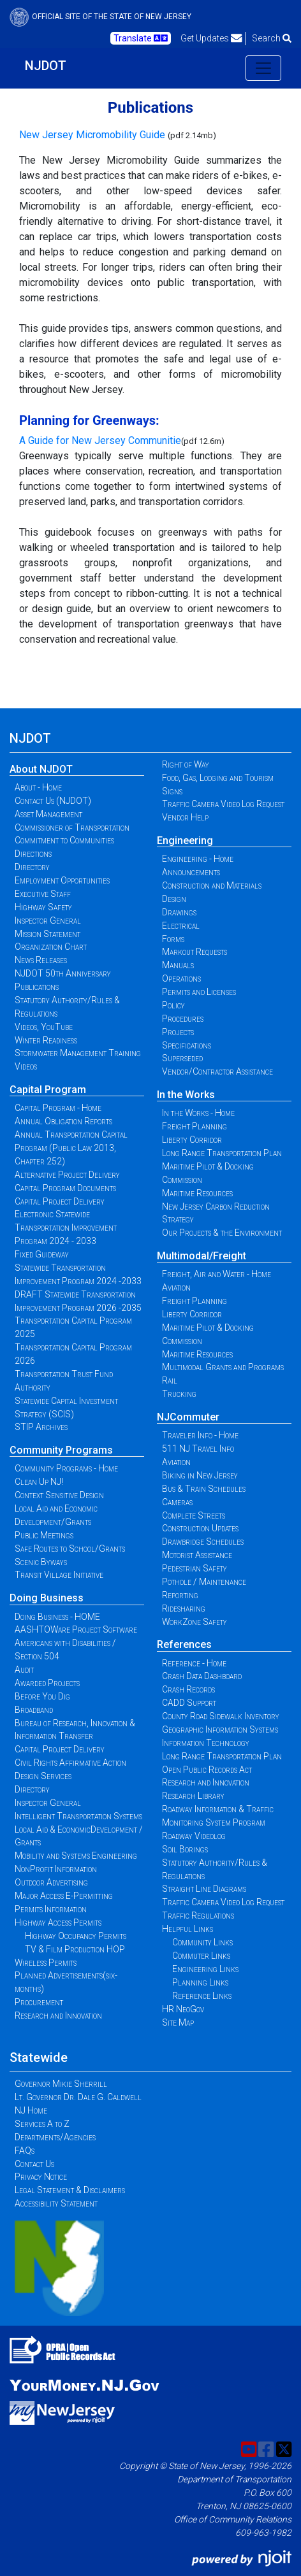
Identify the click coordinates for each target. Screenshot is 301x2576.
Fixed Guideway (42, 1254)
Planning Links (200, 1982)
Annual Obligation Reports (63, 1121)
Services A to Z (42, 2124)
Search (271, 38)
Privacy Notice (41, 2177)
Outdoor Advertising (51, 1882)
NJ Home (31, 2110)
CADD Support (189, 1703)
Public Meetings (44, 1535)
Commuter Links (201, 1955)
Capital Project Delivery (60, 1201)
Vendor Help (185, 817)
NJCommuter (188, 1417)
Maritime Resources (197, 1193)
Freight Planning (194, 1126)
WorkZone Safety (194, 1622)
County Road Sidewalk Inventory (220, 1716)
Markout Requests (194, 952)
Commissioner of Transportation (72, 827)
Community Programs (61, 1450)
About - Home (38, 787)
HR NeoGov (183, 2009)
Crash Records (188, 1689)
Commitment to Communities (64, 840)
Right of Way (185, 764)
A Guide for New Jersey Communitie (100, 440)
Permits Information (51, 1909)
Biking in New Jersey (200, 1475)
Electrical (181, 925)
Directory (32, 867)
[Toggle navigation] (263, 68)
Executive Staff (43, 894)
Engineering (185, 840)
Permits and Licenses (199, 992)
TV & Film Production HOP (75, 1949)
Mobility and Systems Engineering (76, 1855)
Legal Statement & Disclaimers (70, 2190)
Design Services (43, 1776)
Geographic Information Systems (220, 1729)
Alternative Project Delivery (67, 1175)
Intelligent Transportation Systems (78, 1816)
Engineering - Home (197, 859)
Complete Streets (193, 1515)
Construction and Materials (211, 885)
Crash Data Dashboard (202, 1676)
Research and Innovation (58, 2015)
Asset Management (48, 814)
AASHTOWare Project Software (76, 1629)
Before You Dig (42, 1696)
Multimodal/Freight (201, 1256)
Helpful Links (187, 1929)
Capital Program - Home (58, 1108)
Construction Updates (200, 1528)
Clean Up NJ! (39, 1482)
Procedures (182, 1018)
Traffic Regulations (198, 1915)
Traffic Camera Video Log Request (223, 804)
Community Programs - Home (66, 1468)
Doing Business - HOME (57, 1617)
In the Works (186, 1095)
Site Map (178, 2022)
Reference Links (201, 1996)
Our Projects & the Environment (222, 1232)
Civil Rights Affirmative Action (70, 1762)
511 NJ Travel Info (198, 1448)
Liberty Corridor (192, 1139)
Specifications (186, 1045)
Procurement (39, 2002)
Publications (37, 987)
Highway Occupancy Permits (75, 1936)
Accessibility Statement (56, 2203)
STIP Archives (41, 1427)
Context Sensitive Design (59, 1495)
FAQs (24, 2150)
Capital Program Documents (65, 1188)
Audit (24, 1669)
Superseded (182, 1058)
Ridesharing (183, 1608)
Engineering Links (205, 1969)
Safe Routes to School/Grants (70, 1548)
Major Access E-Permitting (64, 1896)
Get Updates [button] (211, 38)
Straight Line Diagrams (204, 1889)
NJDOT (45, 65)
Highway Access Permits (58, 1922)
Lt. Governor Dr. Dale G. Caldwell (78, 2097)
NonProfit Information (56, 1869)
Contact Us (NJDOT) (53, 801)
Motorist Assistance (197, 1555)
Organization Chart (51, 946)
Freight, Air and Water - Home (216, 1274)
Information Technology (205, 1743)
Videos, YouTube (44, 1027)
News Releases (41, 960)
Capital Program (48, 1090)
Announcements (191, 872)
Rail (169, 1380)
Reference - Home (194, 1663)
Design (174, 899)
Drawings (179, 912)
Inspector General (48, 920)
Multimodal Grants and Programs (223, 1367)
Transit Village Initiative (59, 1575)
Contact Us (34, 2164)
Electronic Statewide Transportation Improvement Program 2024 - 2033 (66, 1227)
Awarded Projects (47, 1683)
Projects (178, 1032)
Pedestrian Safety (194, 1568)
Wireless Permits (46, 1962)
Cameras (177, 1502)
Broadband (34, 1710)
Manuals (178, 965)
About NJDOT (41, 769)
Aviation (176, 1287)
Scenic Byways (41, 1562)
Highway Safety (43, 907)
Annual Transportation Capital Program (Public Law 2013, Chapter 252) (71, 1147)
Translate (141, 38)
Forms (173, 939)
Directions (33, 853)
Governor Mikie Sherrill (61, 2084)
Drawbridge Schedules (203, 1541)
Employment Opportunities (62, 880)
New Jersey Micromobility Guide (92, 135)
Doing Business (47, 1598)
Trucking (179, 1394)
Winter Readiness (46, 1040)
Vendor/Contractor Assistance (217, 1071)
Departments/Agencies (55, 2137)
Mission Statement (47, 934)
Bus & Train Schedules (204, 1489)
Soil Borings (185, 1849)
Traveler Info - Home (200, 1435)
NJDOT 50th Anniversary (63, 973)
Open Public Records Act (207, 1769)
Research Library (193, 1796)
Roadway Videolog (194, 1836)
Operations (181, 978)
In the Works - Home (198, 1113)
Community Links (202, 1942)
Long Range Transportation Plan (222, 1153)
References (184, 1644)
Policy (173, 1005)
